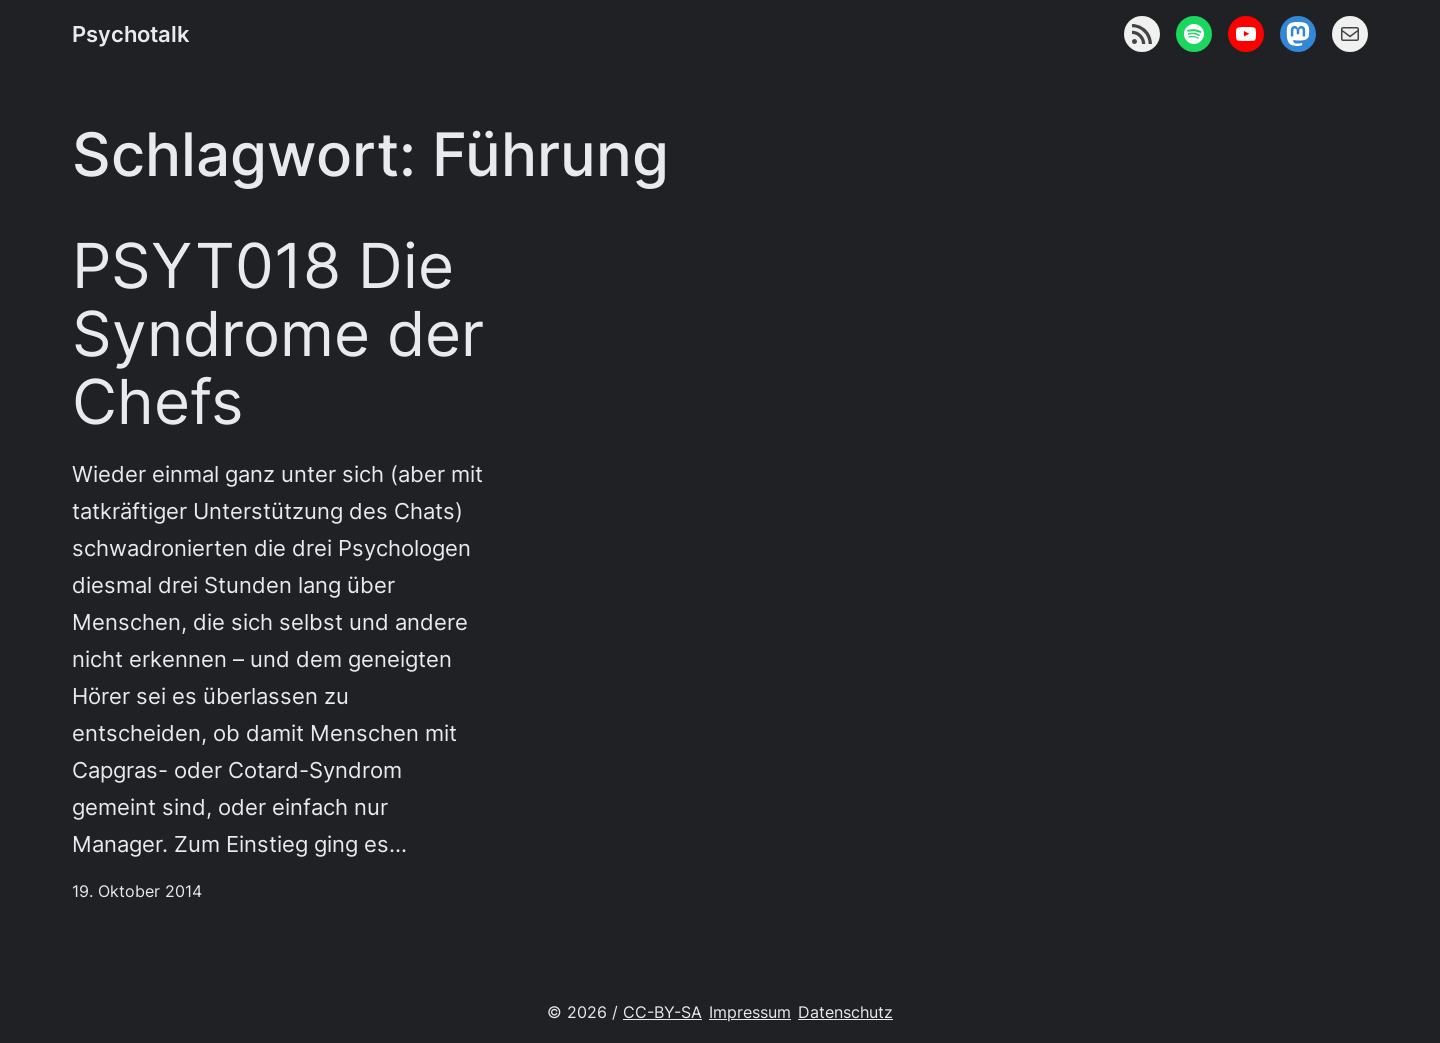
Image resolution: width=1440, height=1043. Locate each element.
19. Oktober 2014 (137, 891)
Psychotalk (131, 34)
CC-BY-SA (662, 1012)
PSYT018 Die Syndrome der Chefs (278, 333)
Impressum (750, 1012)
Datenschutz (845, 1012)
